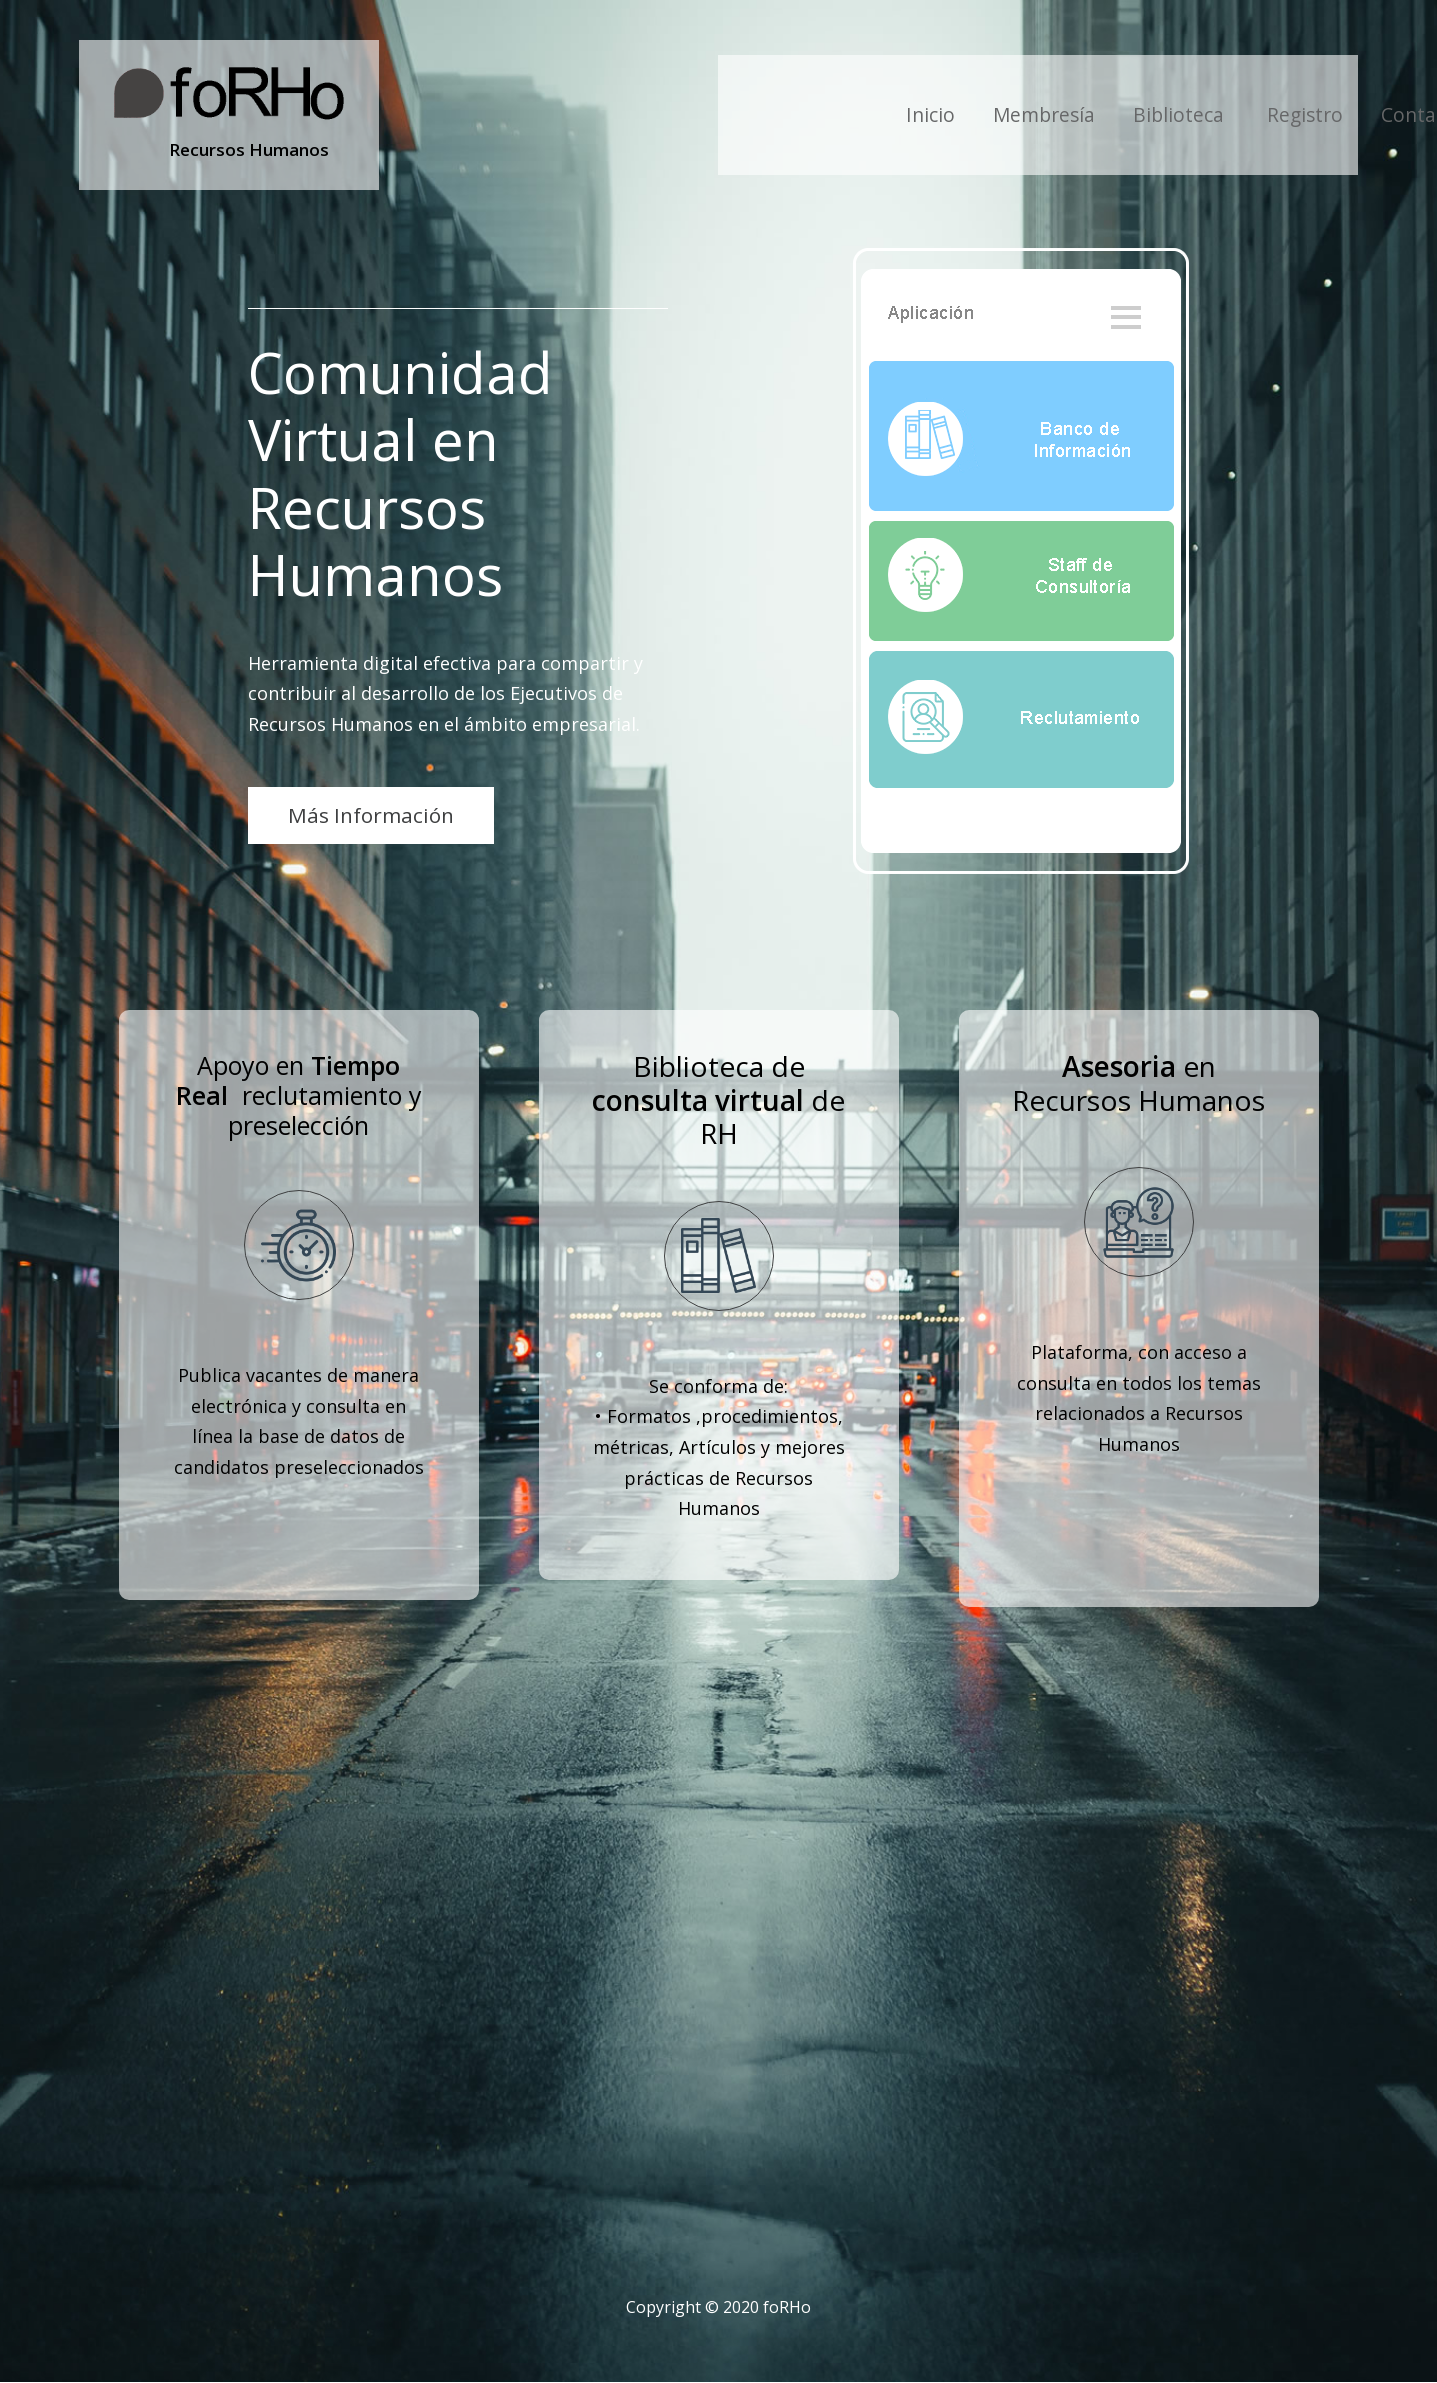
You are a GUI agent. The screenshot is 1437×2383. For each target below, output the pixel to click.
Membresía (1044, 114)
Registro (1305, 114)
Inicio (930, 114)
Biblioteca (1181, 114)
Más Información (371, 815)
